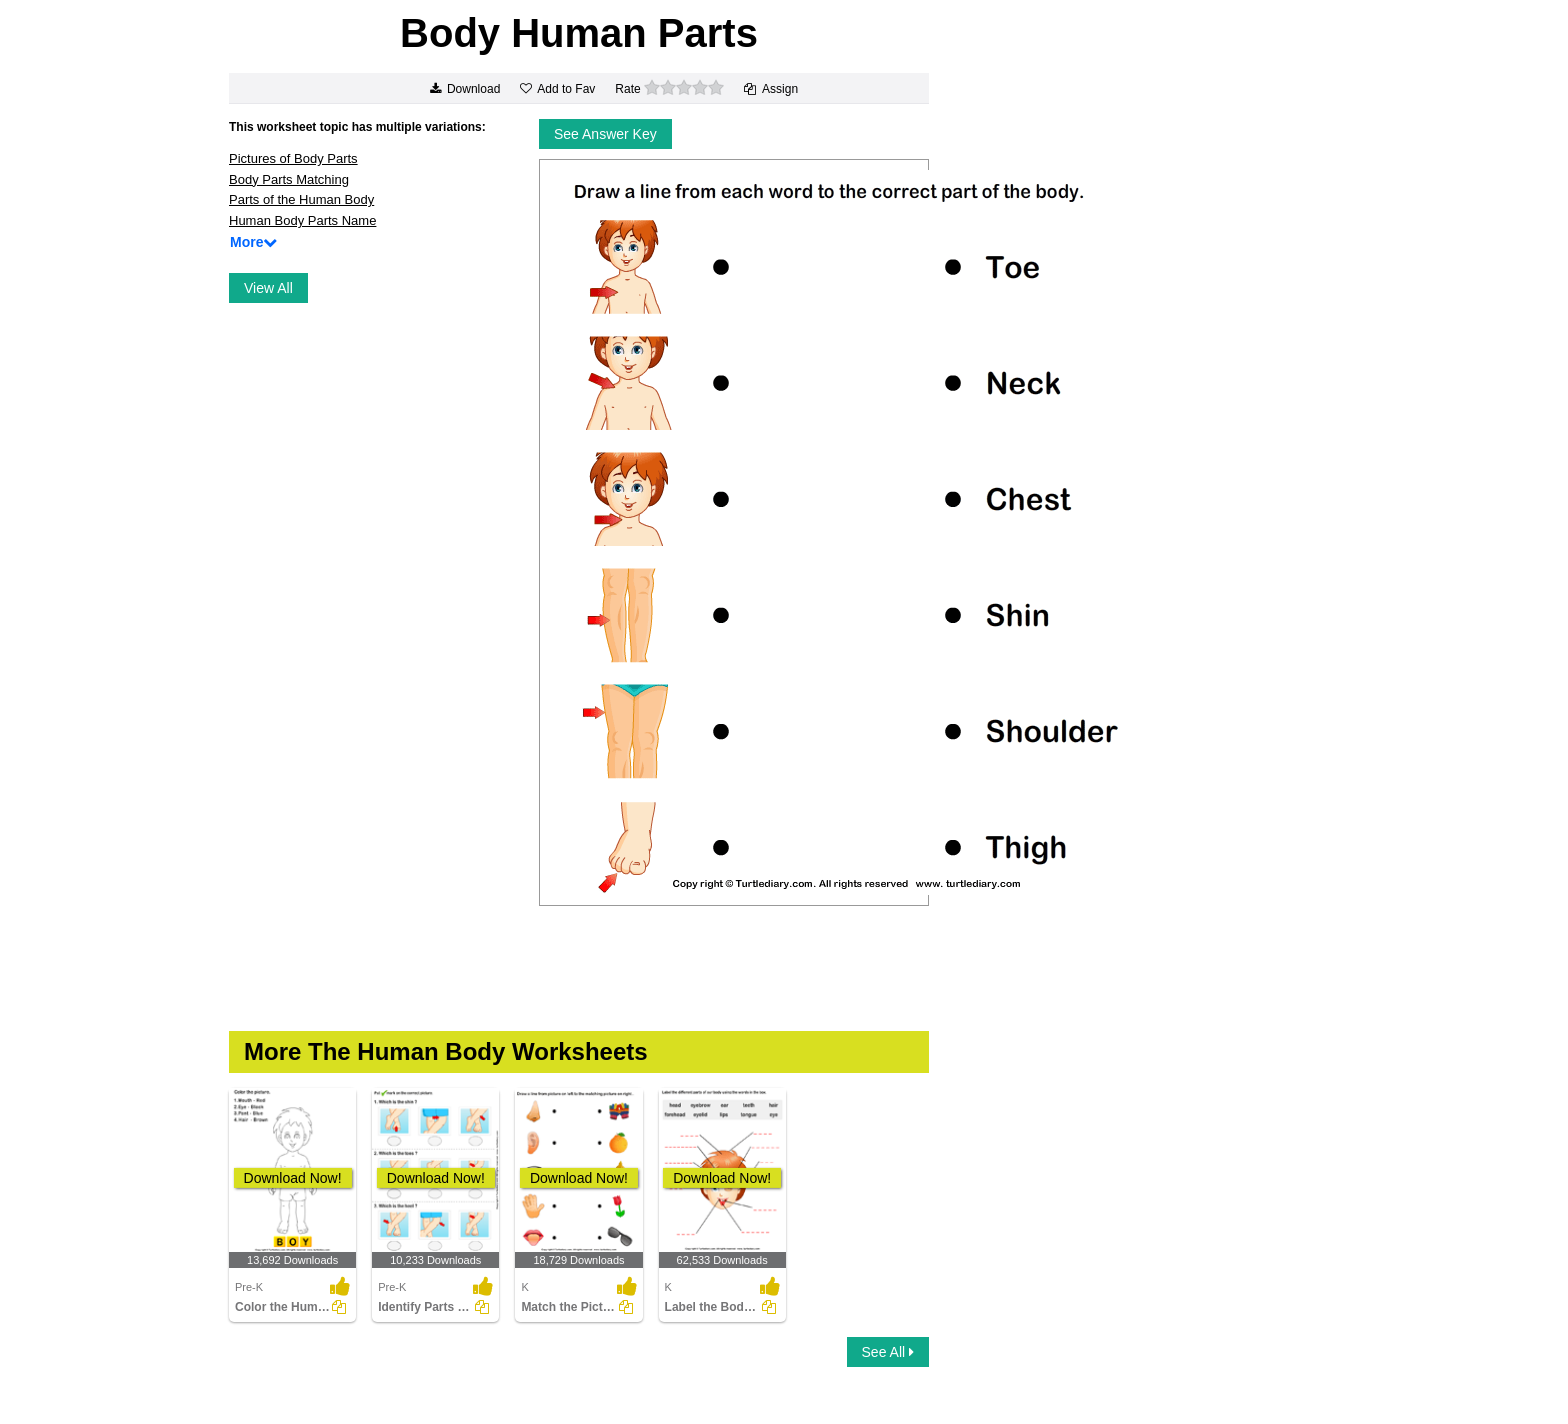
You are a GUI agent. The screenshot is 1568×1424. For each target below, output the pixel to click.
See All (888, 1352)
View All (268, 288)
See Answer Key (605, 134)
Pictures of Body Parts (293, 158)
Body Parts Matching (289, 179)
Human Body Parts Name (302, 220)
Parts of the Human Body (301, 199)
